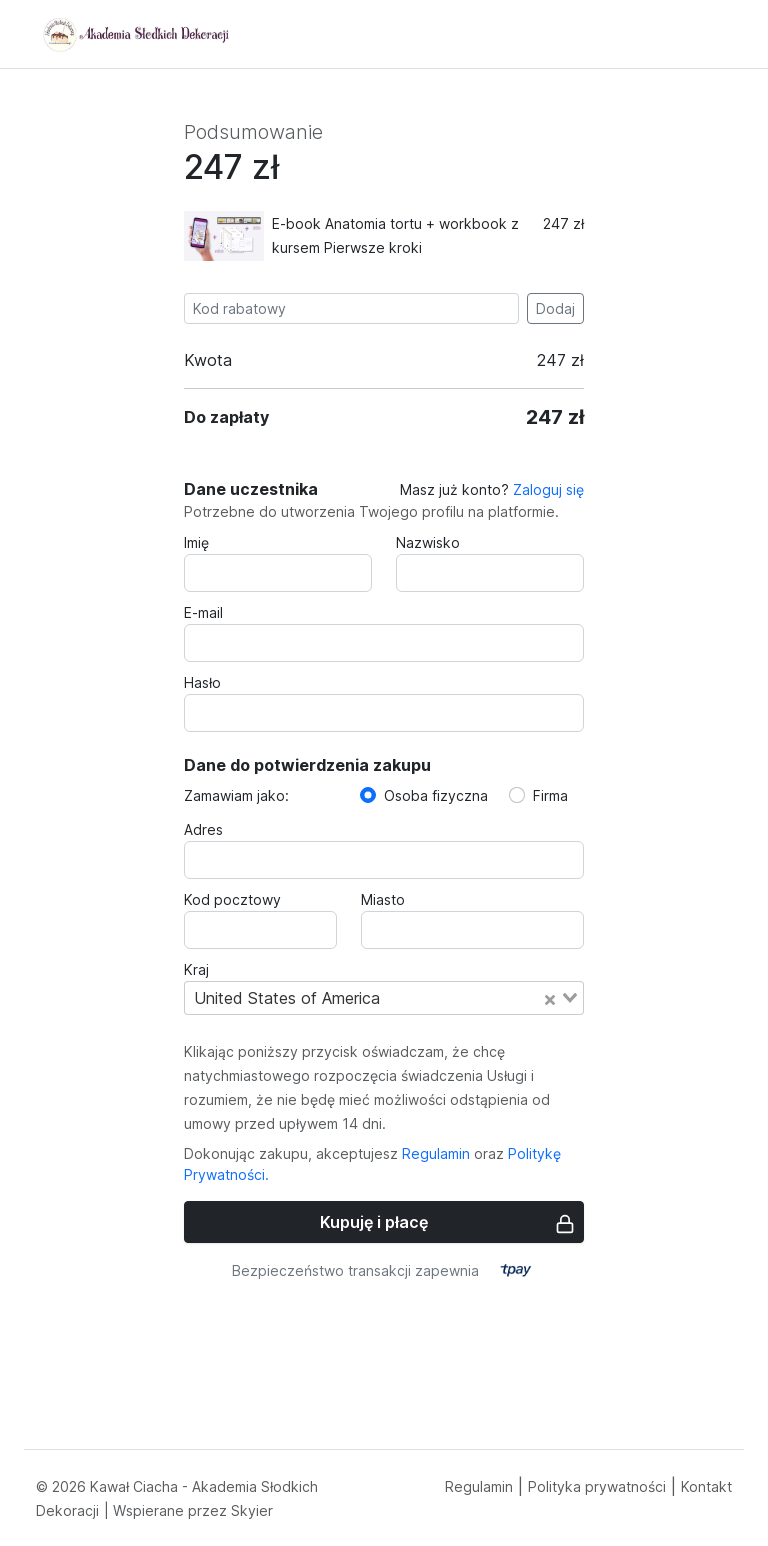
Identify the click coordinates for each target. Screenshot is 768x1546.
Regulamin (436, 1153)
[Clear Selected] (550, 998)
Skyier (252, 1510)
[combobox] (384, 998)
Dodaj (555, 308)
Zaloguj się (548, 489)
